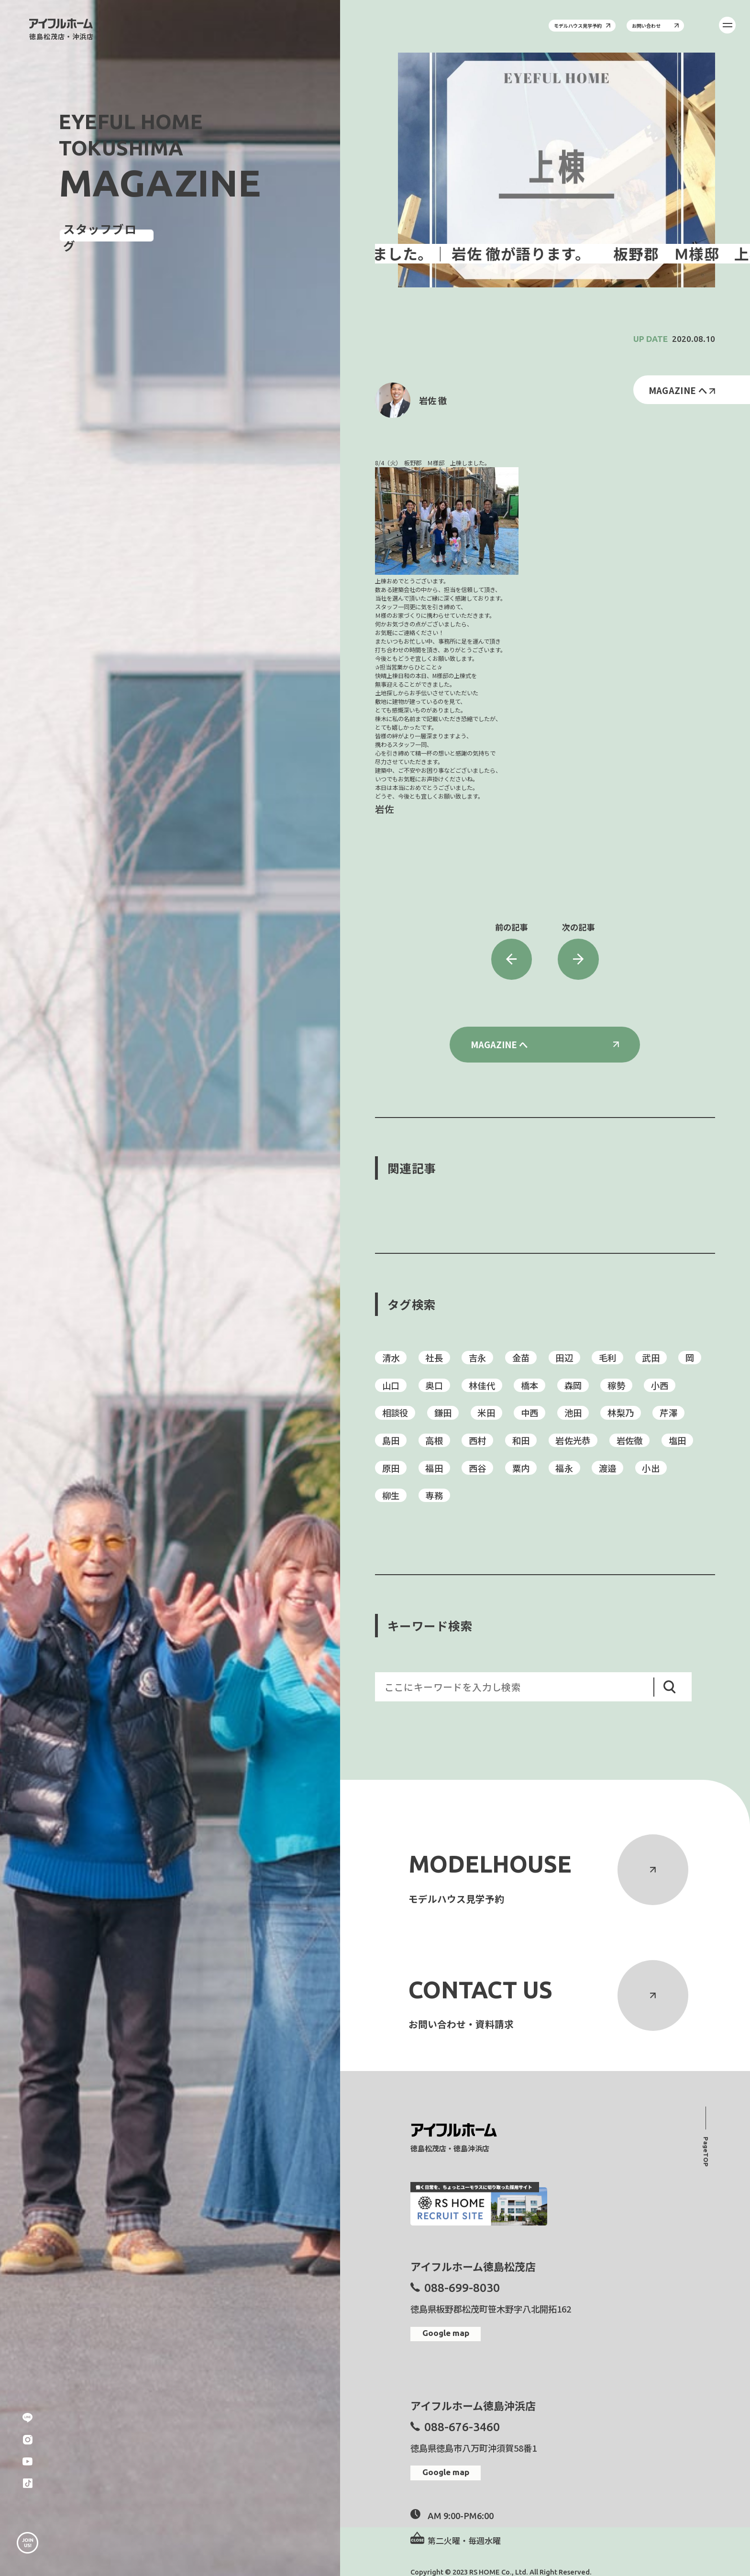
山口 (391, 1385)
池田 (573, 1412)
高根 (434, 1440)
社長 (434, 1357)
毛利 (608, 1357)
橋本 (530, 1385)
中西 (530, 1412)
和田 (521, 1440)
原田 (391, 1468)
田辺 (564, 1357)
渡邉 (608, 1468)
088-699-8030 (462, 2287)
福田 (434, 1468)
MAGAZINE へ (682, 390)
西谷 (477, 1468)
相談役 (395, 1412)
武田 (651, 1357)
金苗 (521, 1357)
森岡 (573, 1385)
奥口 (434, 1385)
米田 (486, 1412)
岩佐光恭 (572, 1440)
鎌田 (443, 1412)
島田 (391, 1440)
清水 (391, 1357)
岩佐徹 (630, 1440)
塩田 (677, 1440)
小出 (651, 1468)
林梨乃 (620, 1412)
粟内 (521, 1468)
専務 (434, 1495)
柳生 (391, 1495)
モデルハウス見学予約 (582, 25)
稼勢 (616, 1385)
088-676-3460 (462, 2426)
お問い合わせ (655, 25)
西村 (477, 1440)
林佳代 (482, 1385)
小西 (660, 1385)
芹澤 (668, 1412)
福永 (564, 1468)
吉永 (477, 1357)
